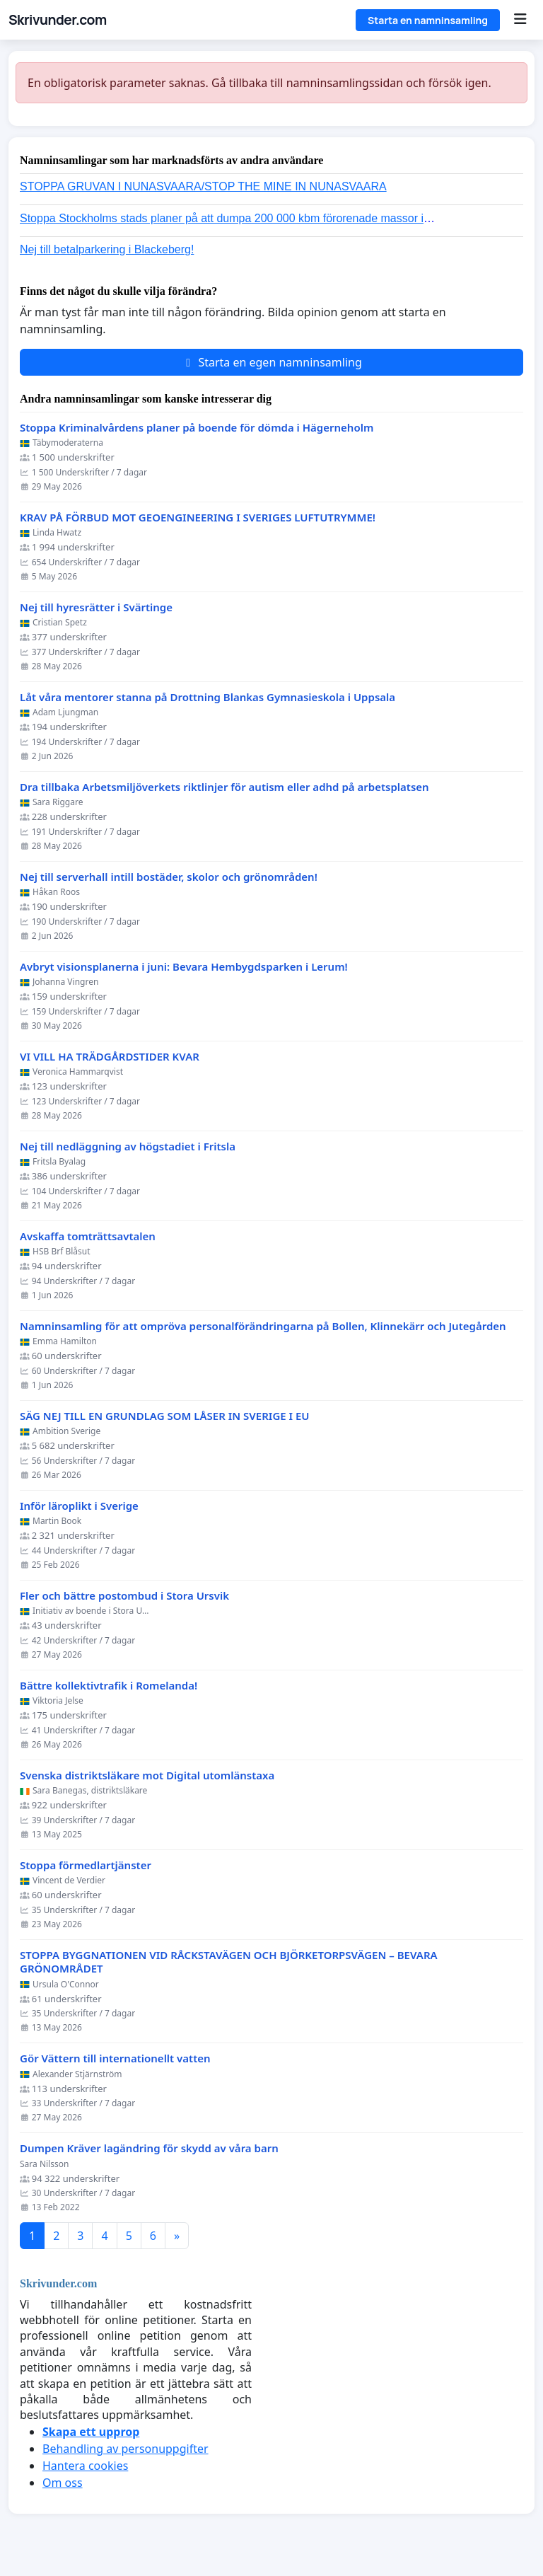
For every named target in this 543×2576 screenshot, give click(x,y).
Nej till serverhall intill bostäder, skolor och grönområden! (168, 877)
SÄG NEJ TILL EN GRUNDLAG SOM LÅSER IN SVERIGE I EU (165, 1416)
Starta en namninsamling (428, 20)
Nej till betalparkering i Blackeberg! (107, 249)
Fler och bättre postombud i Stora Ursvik (124, 1595)
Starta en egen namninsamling (271, 362)
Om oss (62, 2482)
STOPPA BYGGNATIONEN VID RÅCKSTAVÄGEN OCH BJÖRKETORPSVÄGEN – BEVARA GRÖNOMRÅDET (229, 1962)
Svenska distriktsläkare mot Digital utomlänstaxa (147, 1775)
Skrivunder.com (57, 20)
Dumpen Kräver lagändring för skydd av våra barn (149, 2148)
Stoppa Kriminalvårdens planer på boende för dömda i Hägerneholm (196, 427)
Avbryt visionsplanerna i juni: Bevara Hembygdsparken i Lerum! (184, 967)
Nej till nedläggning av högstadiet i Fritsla (127, 1146)
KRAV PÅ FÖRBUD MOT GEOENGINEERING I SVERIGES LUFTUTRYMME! (197, 517)
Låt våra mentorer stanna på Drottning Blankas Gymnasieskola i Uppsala (207, 697)
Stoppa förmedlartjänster (85, 1865)
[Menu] (520, 20)
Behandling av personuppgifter (125, 2448)
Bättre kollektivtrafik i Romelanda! (108, 1685)
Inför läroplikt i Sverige (79, 1506)
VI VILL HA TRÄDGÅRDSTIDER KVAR (109, 1056)
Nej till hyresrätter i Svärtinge (96, 607)
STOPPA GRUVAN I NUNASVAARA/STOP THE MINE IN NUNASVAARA (203, 186)
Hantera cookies (85, 2465)
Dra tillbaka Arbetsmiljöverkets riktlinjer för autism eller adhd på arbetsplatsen (224, 787)
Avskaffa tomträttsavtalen (88, 1236)
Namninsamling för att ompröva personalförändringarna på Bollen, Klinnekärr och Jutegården (263, 1326)
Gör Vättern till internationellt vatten (115, 2058)
